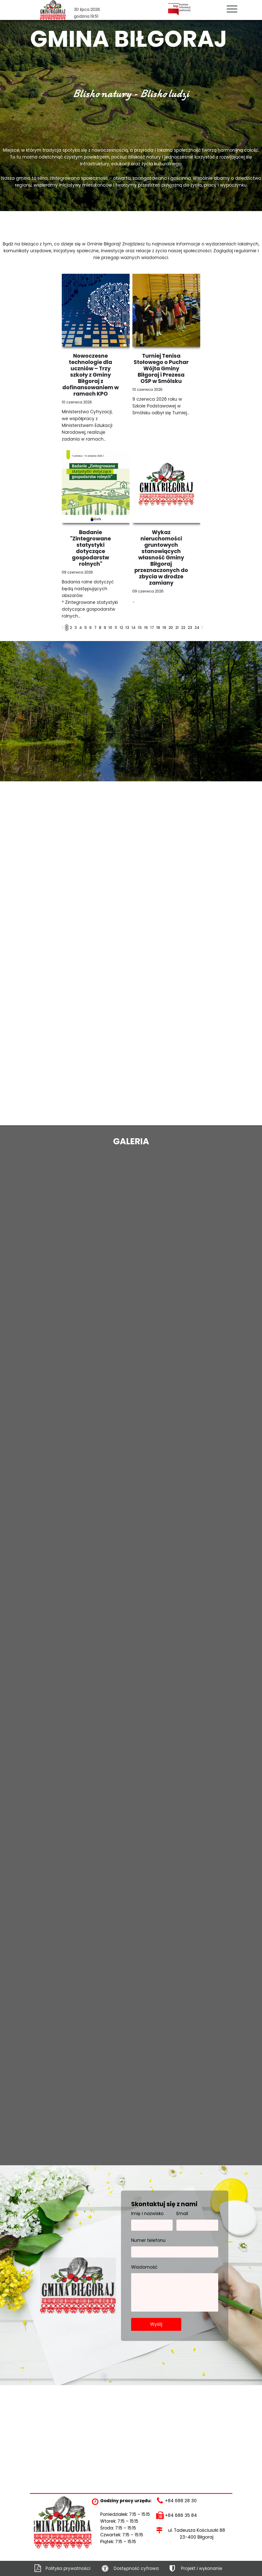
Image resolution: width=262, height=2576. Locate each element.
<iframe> (131, 2423)
